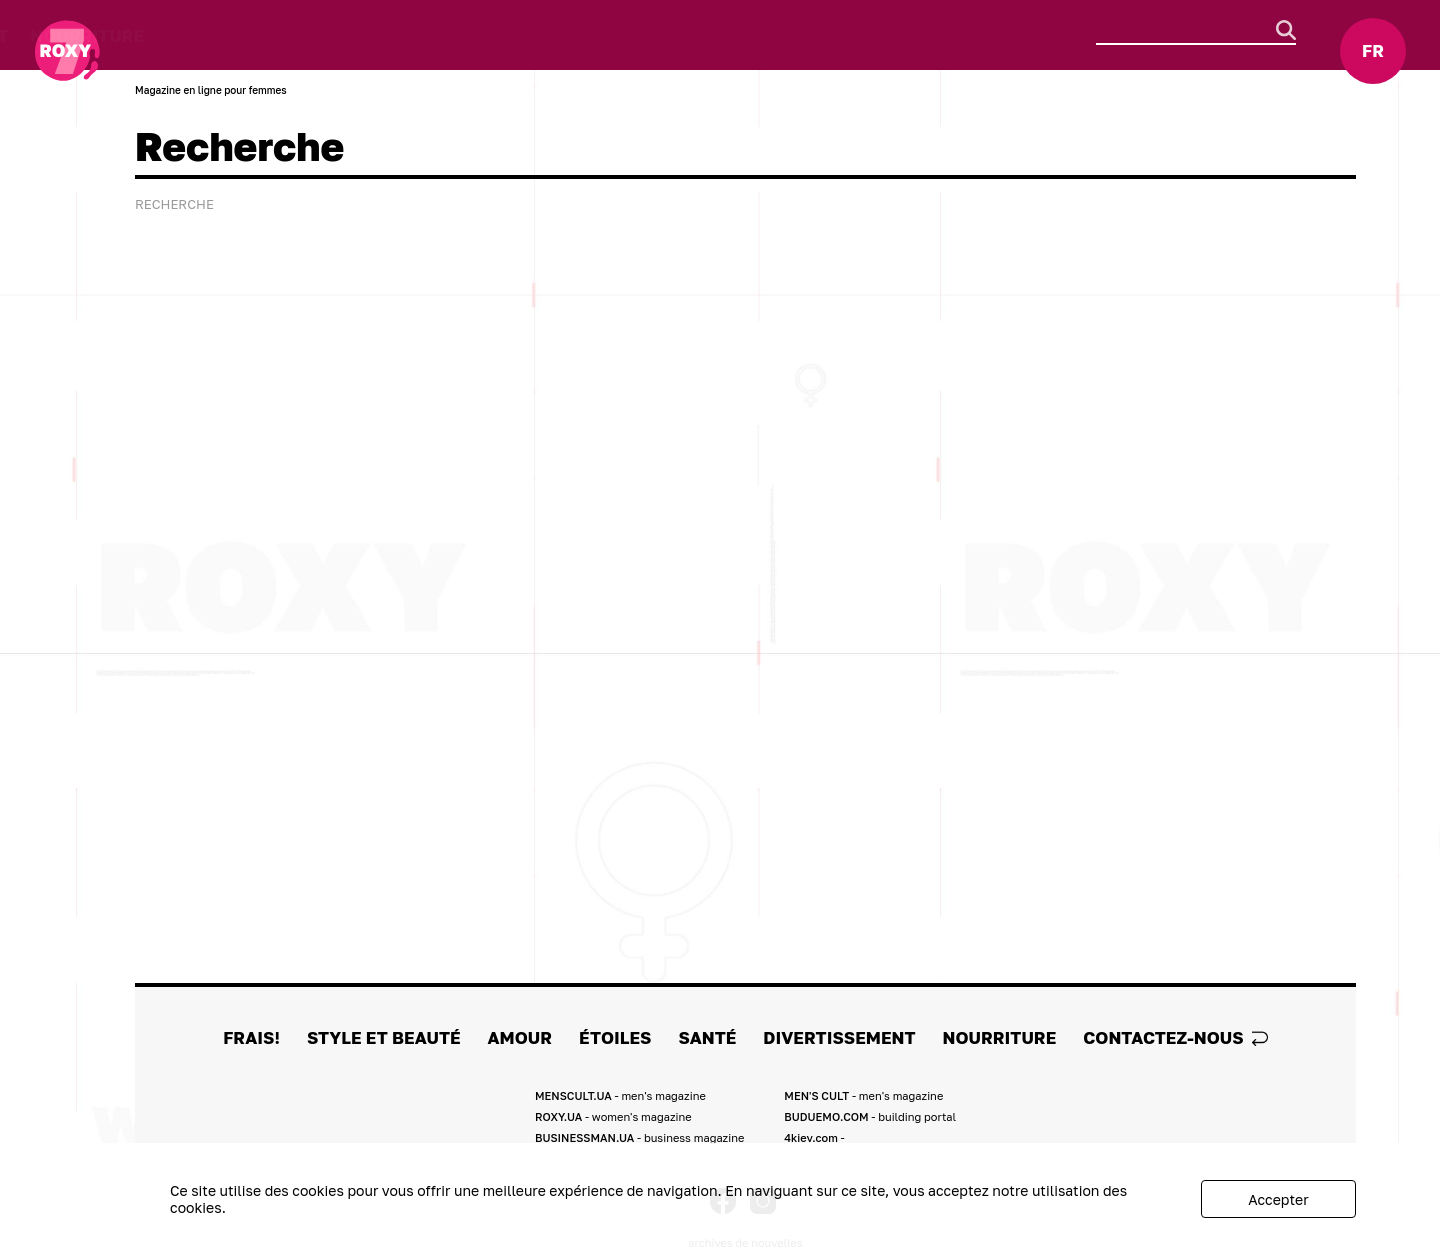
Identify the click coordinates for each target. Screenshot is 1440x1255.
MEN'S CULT (863, 1095)
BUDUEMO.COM (870, 1116)
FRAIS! (139, 35)
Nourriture (857, 35)
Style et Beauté (267, 35)
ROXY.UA (613, 1116)
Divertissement (702, 35)
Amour (397, 35)
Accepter (1278, 1199)
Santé (575, 35)
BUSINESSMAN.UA (639, 1137)
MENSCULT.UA (620, 1095)
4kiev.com (814, 1137)
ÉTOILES (488, 35)
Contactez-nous (1175, 1037)
